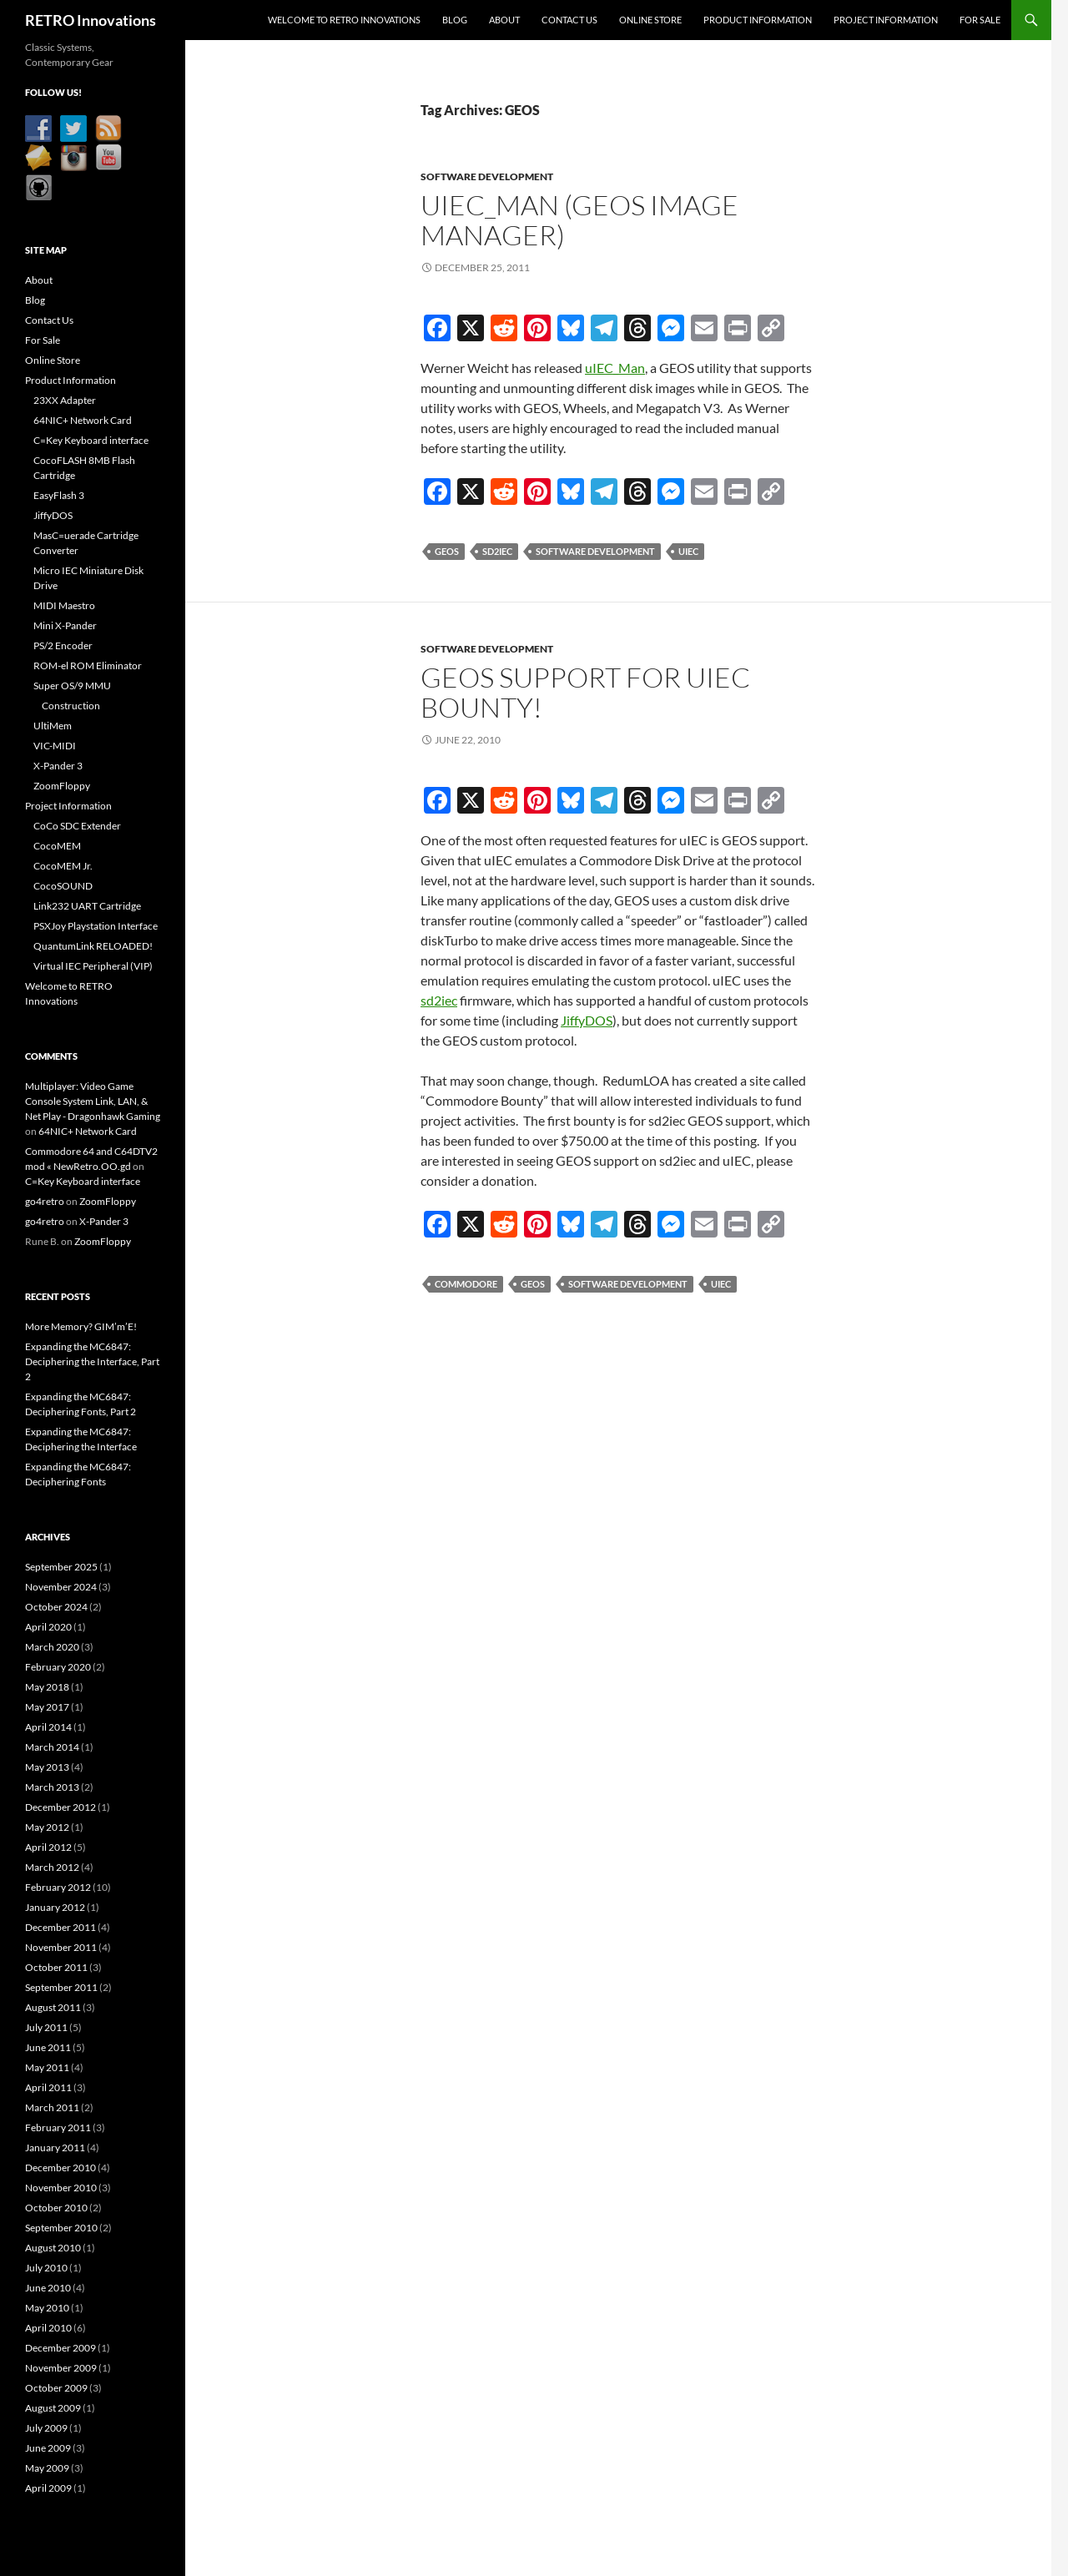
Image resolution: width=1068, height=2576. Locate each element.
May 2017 (47, 1707)
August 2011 (53, 2007)
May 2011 (47, 2067)
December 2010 (60, 2167)
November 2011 (61, 1947)
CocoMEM (57, 845)
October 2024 (56, 1607)
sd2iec (497, 551)
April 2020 (48, 1627)
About (504, 19)
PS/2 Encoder (63, 645)
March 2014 (52, 1747)
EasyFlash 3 (58, 495)
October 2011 (56, 1967)
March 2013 (52, 1787)
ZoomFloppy (61, 785)
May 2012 (47, 1827)
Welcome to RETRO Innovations (344, 19)
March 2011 (52, 2107)
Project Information (886, 19)
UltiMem (52, 725)
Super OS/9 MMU (72, 685)
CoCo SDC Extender (77, 825)
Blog (454, 19)
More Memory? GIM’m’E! (81, 1326)
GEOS (447, 551)
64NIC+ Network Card (82, 420)
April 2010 (48, 2327)
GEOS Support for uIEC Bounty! (585, 692)
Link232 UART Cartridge (87, 906)
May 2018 (47, 1687)
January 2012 (55, 1907)
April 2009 (48, 2488)
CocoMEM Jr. (63, 866)
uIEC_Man (615, 368)
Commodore (466, 1283)
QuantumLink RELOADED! (93, 946)
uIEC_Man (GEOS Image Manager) (579, 220)
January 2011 (55, 2147)
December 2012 (60, 1807)
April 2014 (48, 1727)
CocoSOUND (63, 886)
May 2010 (47, 2307)
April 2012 (48, 1847)
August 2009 (53, 2408)
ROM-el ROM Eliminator (87, 665)
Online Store (650, 19)
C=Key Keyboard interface (91, 440)
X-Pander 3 (58, 765)
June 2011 (48, 2047)
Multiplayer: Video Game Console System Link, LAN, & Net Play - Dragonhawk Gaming (92, 1101)
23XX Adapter (64, 400)
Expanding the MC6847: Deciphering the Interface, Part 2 (92, 1361)
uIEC (688, 551)
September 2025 (61, 1566)
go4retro (44, 1201)
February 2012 (58, 1887)
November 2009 (61, 2368)
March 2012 (52, 1867)
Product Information (757, 19)
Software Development (487, 176)
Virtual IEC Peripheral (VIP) (93, 966)
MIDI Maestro (64, 605)
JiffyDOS (586, 1020)
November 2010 (61, 2187)
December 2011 (60, 1927)
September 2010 (61, 2227)
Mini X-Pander (65, 625)
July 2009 (46, 2428)
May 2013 (47, 1767)
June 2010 (48, 2287)
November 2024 (61, 1586)
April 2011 (48, 2087)
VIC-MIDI (54, 745)
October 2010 (56, 2207)
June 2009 (48, 2448)
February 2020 (58, 1667)
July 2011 (46, 2027)
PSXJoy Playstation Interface (95, 926)
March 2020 (52, 1647)
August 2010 (53, 2247)
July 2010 (46, 2267)
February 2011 (58, 2127)
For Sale (980, 19)
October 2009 (56, 2388)
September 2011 (61, 1987)
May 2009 (47, 2468)
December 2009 (60, 2348)
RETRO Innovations (90, 20)
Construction (71, 705)
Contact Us (569, 19)
